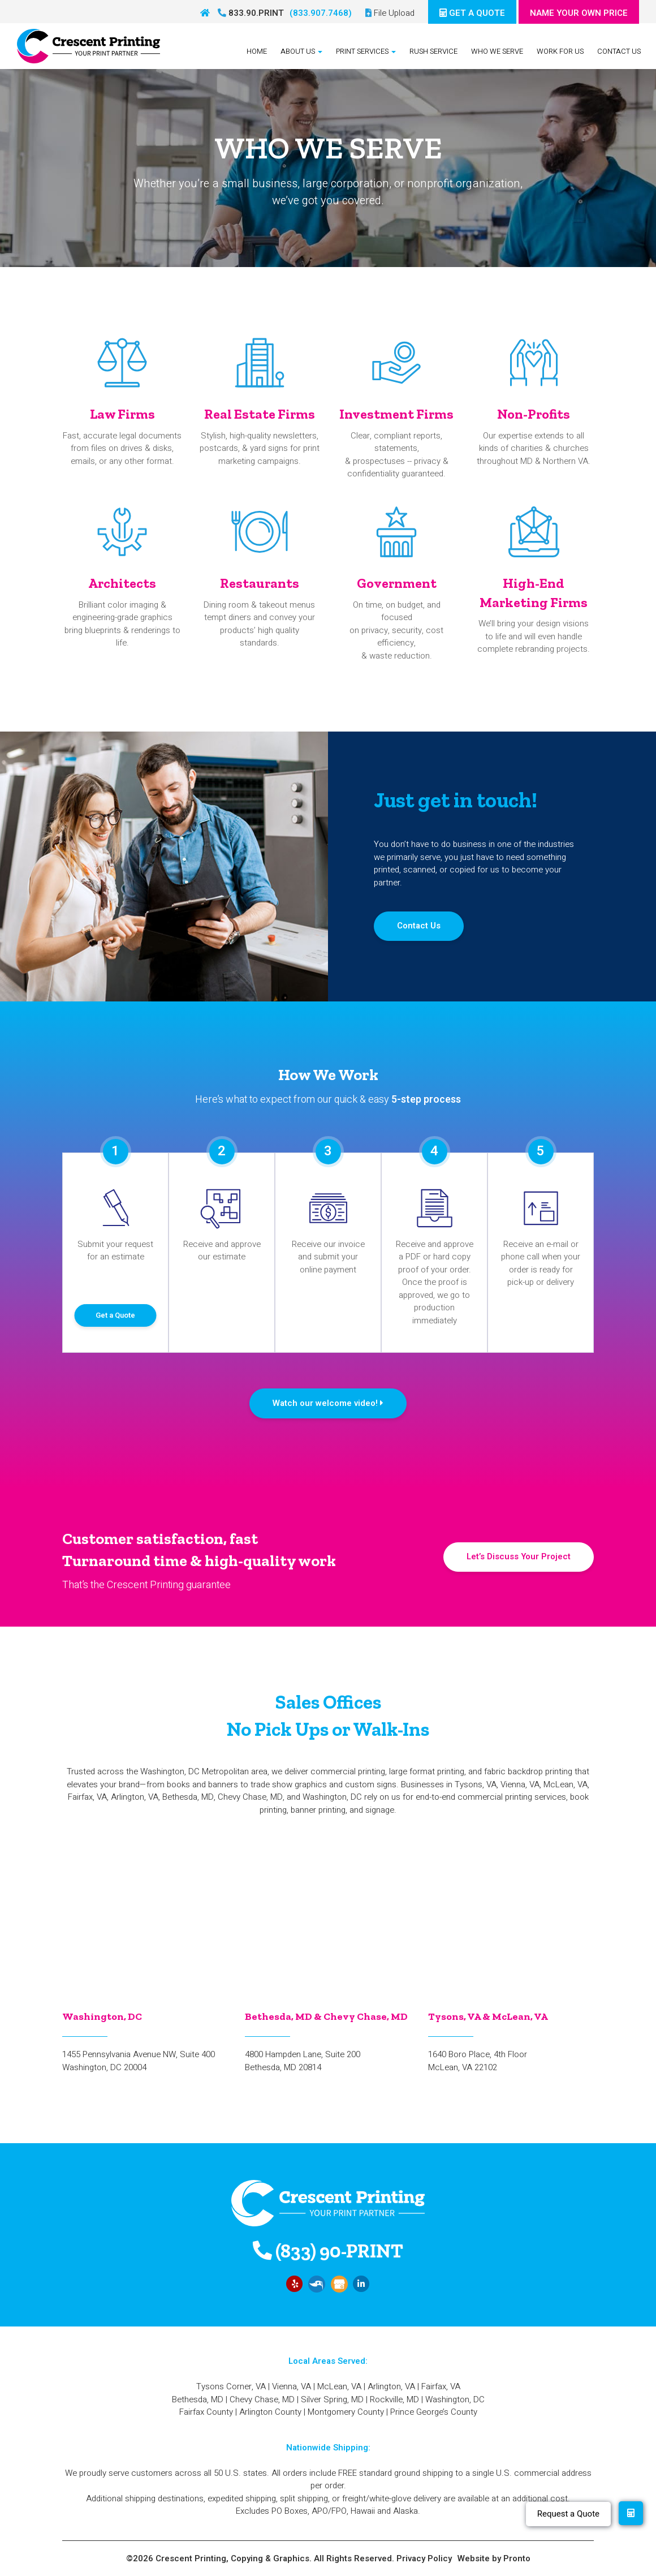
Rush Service (433, 51)
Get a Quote (115, 1315)
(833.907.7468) (321, 13)
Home (257, 51)
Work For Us (560, 51)
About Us (301, 51)
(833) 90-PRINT (328, 2251)
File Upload (390, 13)
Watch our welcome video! (328, 1403)
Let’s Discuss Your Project (519, 1556)
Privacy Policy (424, 2558)
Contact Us (619, 51)
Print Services (366, 51)
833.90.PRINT (251, 13)
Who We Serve (497, 51)
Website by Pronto (494, 2558)
